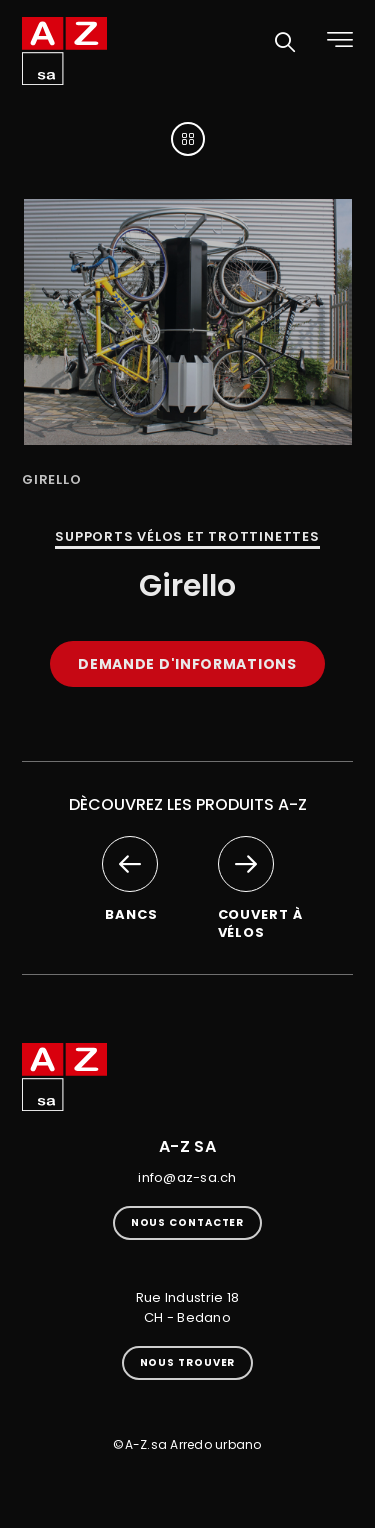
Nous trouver (188, 1362)
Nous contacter (188, 1222)
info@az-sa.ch (187, 1177)
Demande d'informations (187, 664)
